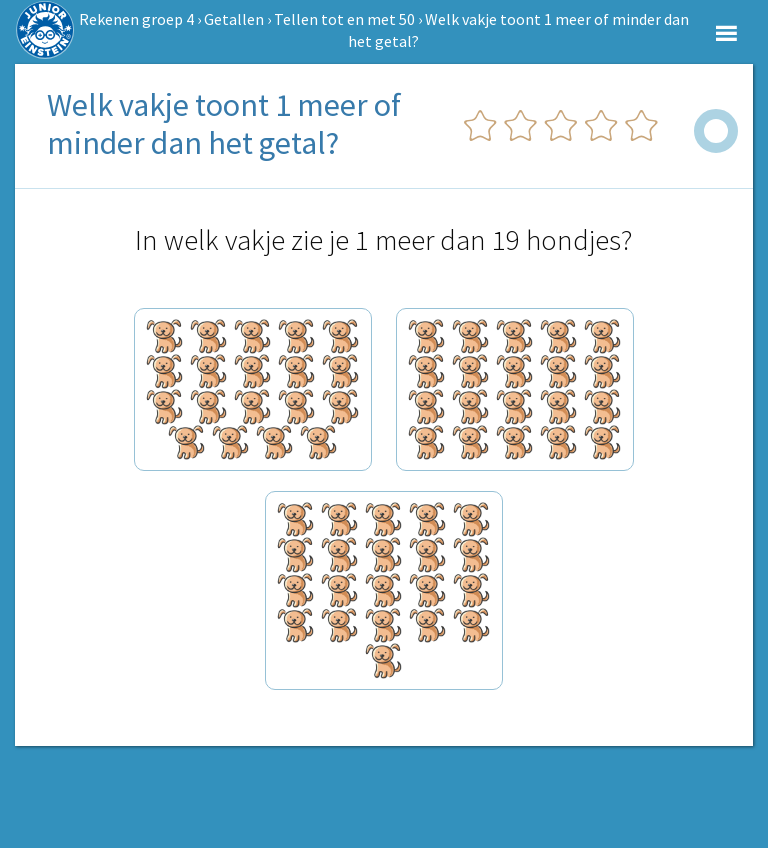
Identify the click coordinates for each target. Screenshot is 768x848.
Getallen (234, 19)
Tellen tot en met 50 (344, 19)
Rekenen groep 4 (136, 19)
